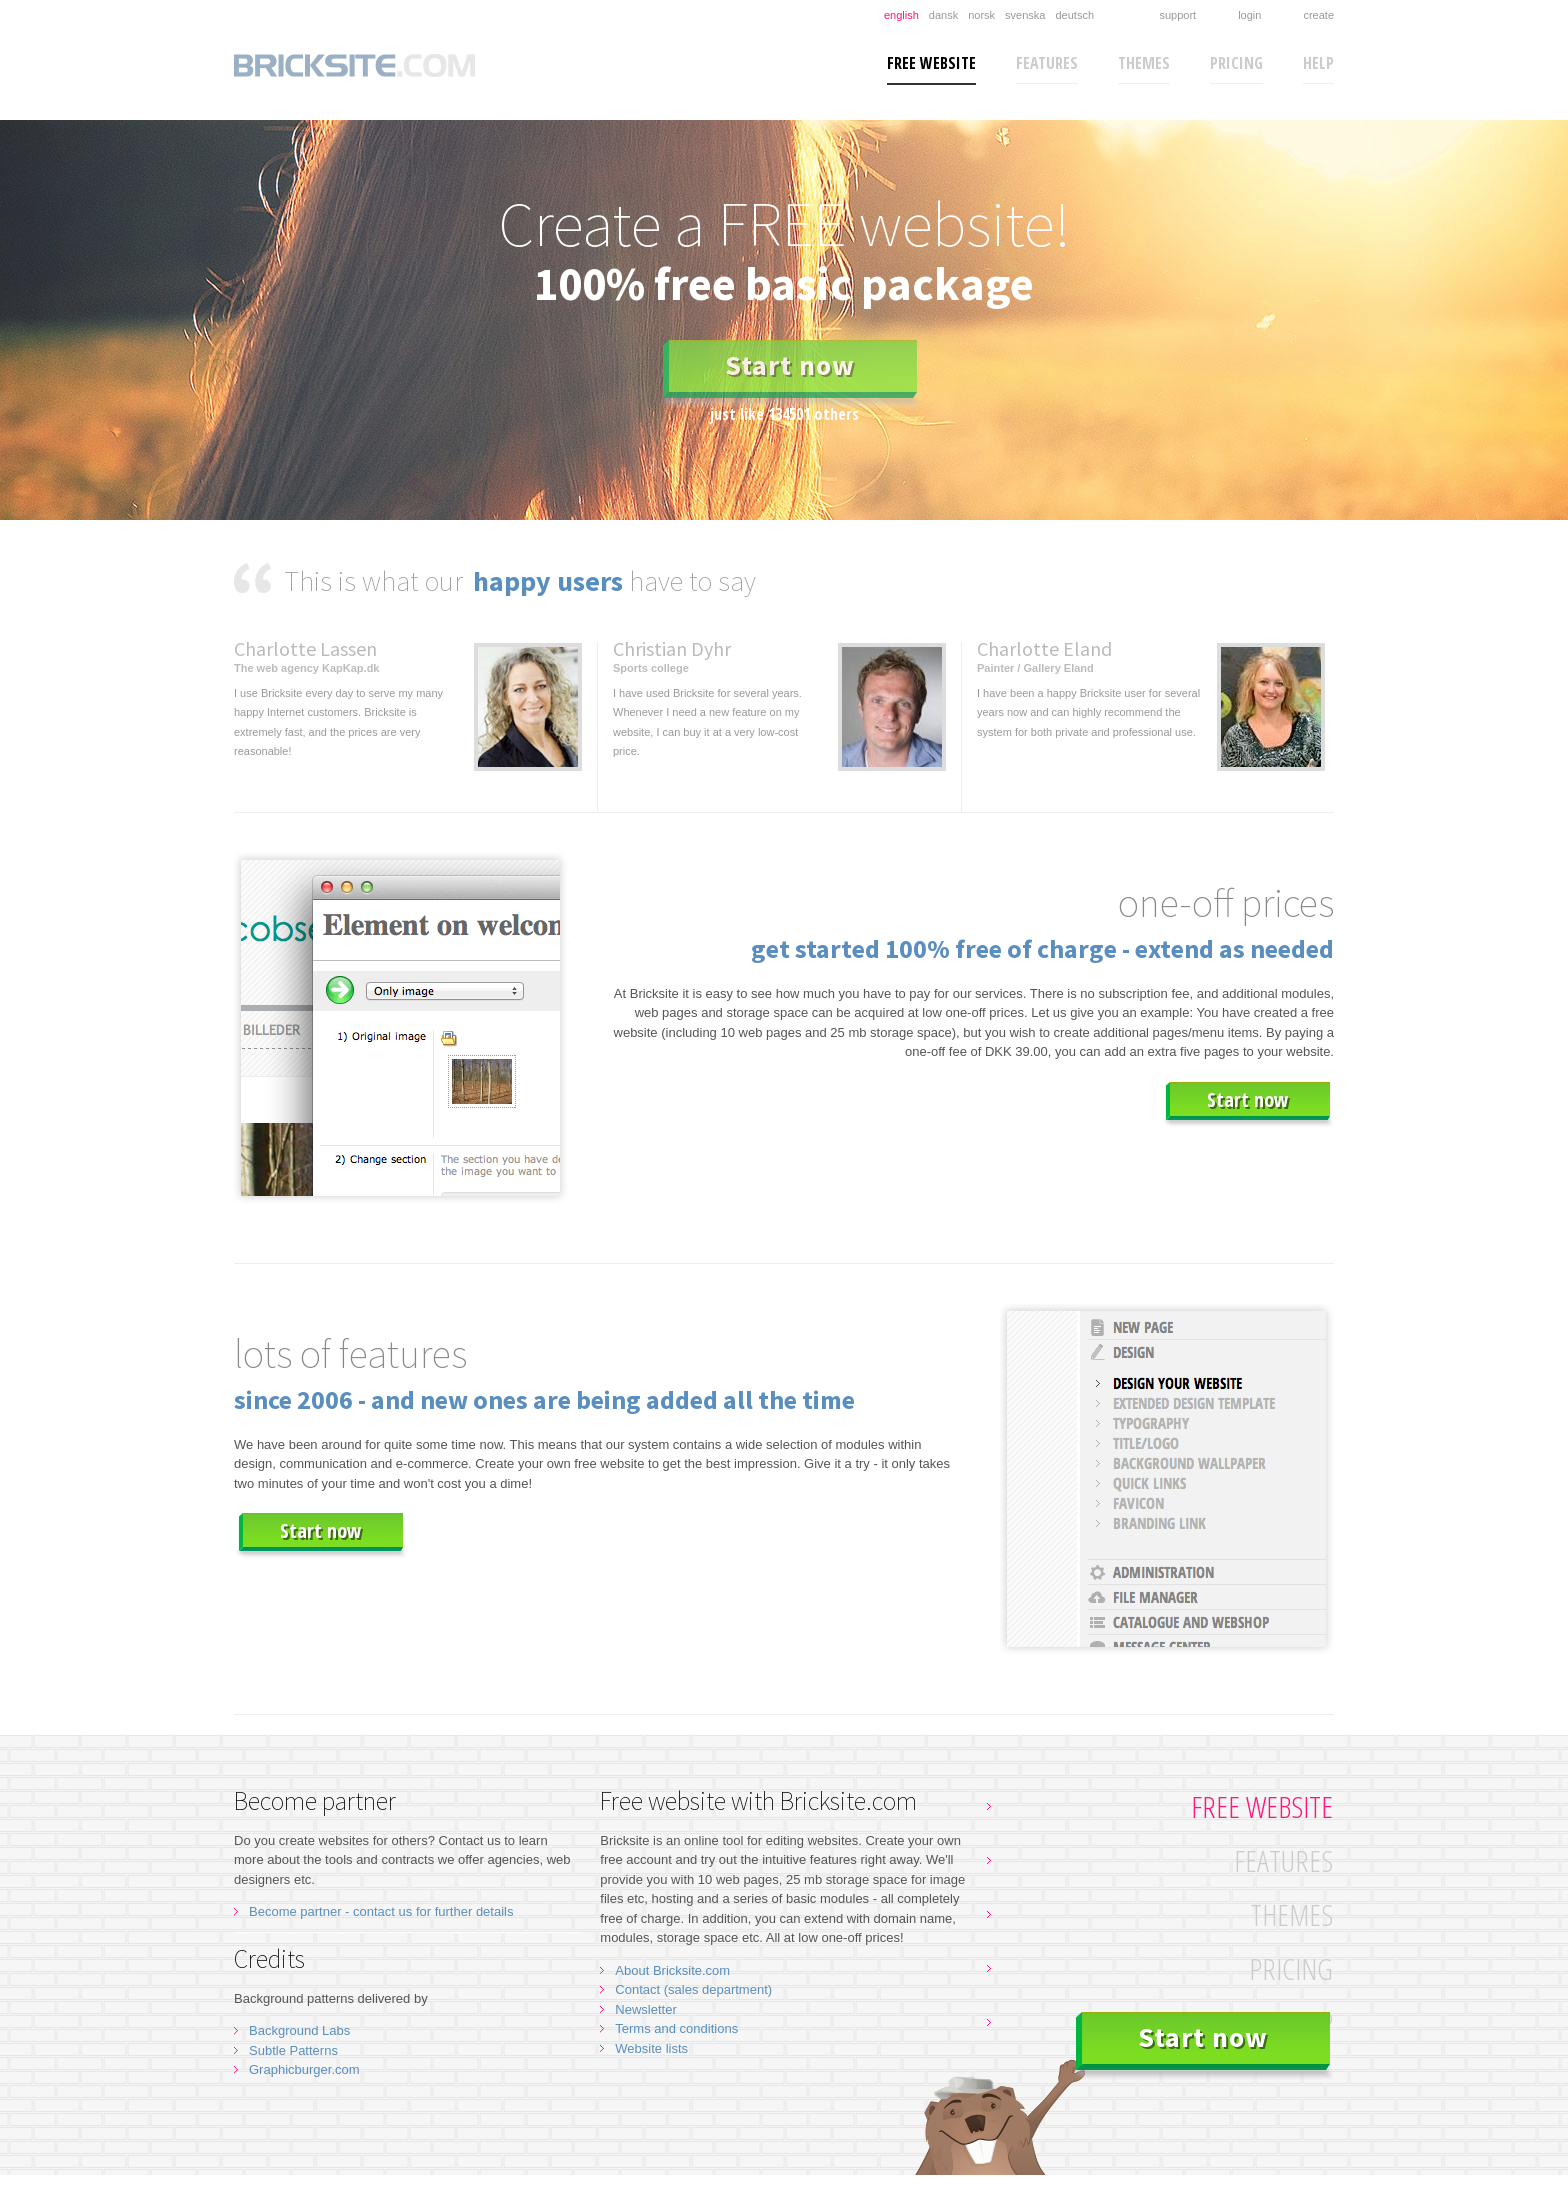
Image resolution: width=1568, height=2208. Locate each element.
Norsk (981, 15)
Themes (1144, 63)
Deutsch (1074, 15)
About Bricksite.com (672, 1970)
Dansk (943, 15)
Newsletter (645, 2009)
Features (1047, 63)
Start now (790, 365)
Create (1318, 15)
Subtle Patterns (293, 2050)
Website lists (651, 2048)
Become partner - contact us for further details (381, 1911)
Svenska (1025, 15)
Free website (931, 63)
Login (1249, 15)
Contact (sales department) (693, 1989)
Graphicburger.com (304, 2069)
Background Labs (299, 2030)
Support (1177, 15)
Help (1318, 63)
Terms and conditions (676, 2028)
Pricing (1236, 63)
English (901, 15)
